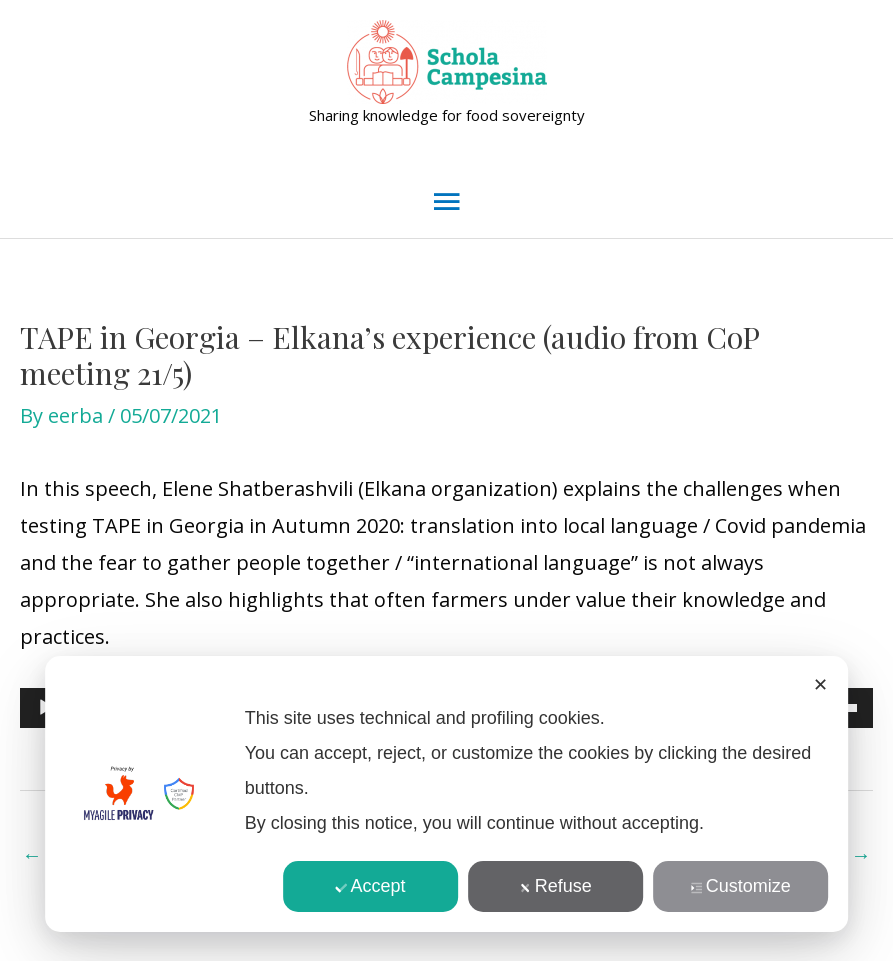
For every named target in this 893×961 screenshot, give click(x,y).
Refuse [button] (556, 886)
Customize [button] (741, 886)
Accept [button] (371, 886)
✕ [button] (820, 685)
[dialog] (447, 794)
